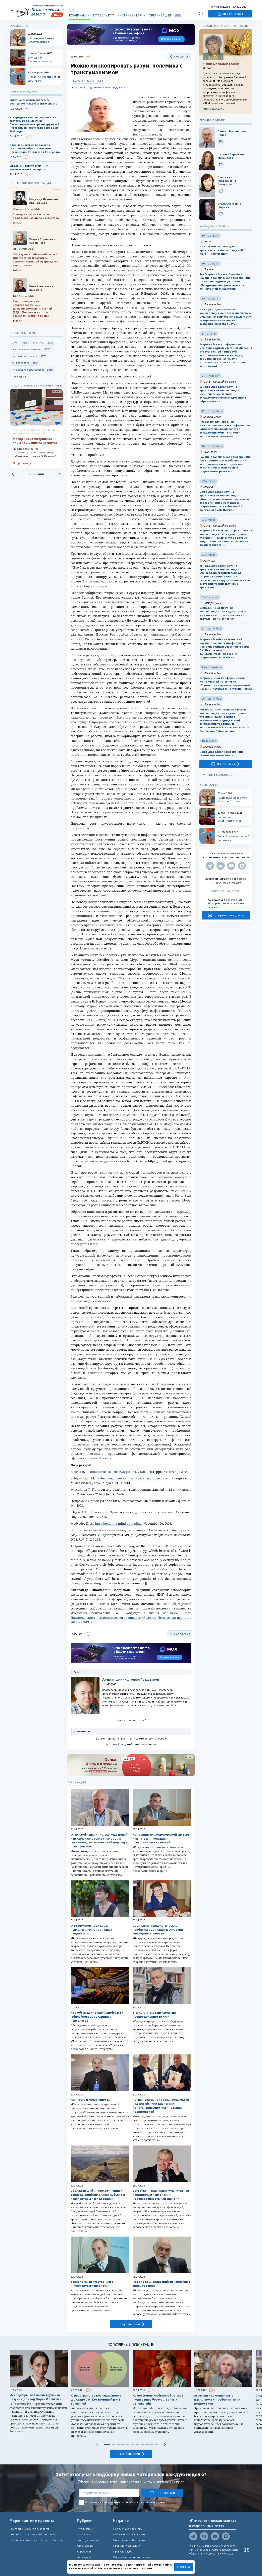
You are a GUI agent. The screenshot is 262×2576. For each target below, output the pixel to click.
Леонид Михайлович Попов (232, 133)
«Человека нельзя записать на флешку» (133, 1478)
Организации (160, 15)
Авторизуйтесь (115, 1744)
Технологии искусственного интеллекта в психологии (92, 2284)
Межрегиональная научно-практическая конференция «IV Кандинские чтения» (221, 250)
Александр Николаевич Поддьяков (102, 87)
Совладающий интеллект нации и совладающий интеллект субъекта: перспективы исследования (98, 2195)
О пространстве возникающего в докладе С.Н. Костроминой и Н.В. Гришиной (96, 2399)
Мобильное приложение (129, 2534)
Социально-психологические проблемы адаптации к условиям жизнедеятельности (158, 1929)
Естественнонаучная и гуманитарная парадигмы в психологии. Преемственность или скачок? (161, 2195)
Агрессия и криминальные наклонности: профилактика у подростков (217, 2399)
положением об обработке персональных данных (226, 903)
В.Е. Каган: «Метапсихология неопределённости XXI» (154, 2014)
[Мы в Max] (242, 866)
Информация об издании (129, 2540)
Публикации (79, 15)
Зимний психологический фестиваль (33, 2534)
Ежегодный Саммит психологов (30, 2529)
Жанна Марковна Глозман (222, 64)
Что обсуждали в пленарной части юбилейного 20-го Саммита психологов (97, 2016)
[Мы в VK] (220, 866)
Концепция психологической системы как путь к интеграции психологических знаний (162, 1838)
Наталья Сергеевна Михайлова (231, 156)
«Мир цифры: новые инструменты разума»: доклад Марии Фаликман (35, 2397)
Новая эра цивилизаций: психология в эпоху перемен (161, 2284)
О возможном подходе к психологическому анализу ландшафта (91, 1929)
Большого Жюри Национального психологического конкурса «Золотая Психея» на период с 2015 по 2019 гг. (131, 1618)
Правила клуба (122, 2551)
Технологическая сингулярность (111, 1472)
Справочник (84, 2551)
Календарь (84, 2557)
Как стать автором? (131, 1720)
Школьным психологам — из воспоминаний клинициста (29, 167)
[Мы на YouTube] (231, 866)
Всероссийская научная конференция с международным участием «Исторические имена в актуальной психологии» (222, 613)
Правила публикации (126, 2545)
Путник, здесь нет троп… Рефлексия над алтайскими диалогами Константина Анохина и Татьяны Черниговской (161, 2105)
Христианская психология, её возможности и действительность (33, 101)
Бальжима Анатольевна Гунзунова (227, 180)
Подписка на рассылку (127, 2529)
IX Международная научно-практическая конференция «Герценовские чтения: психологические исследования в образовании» (223, 394)
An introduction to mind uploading (116, 1524)
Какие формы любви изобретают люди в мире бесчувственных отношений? (158, 2399)
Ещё (177, 15)
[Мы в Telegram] (210, 866)
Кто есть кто (103, 15)
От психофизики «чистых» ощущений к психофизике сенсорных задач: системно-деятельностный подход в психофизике (99, 1840)
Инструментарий (131, 15)
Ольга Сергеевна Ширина (229, 205)
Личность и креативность (90, 2099)
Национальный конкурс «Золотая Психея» (37, 2540)
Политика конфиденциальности (134, 2557)
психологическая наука (88, 80)
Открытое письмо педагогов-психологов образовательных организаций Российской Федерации (35, 148)
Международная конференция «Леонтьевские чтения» (221, 753)
